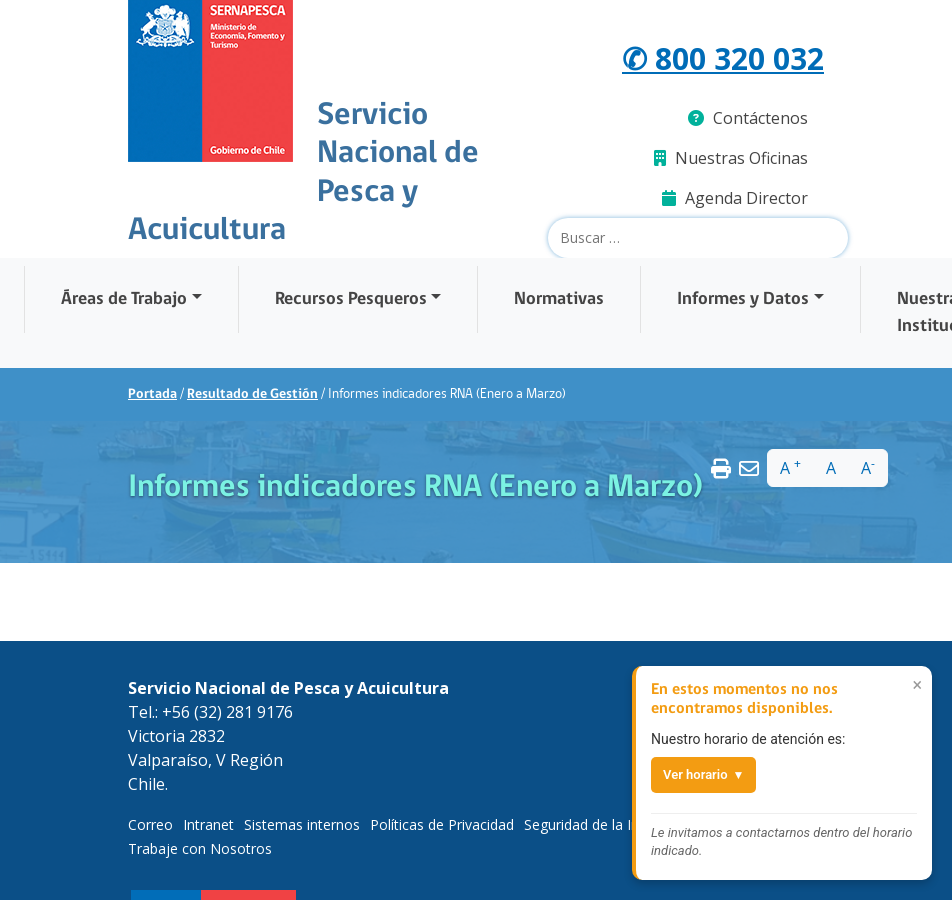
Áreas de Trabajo (124, 299)
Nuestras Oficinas (731, 158)
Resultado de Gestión (252, 394)
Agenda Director (735, 198)
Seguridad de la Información (615, 824)
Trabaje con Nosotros (200, 848)
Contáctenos (748, 118)
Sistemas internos (302, 824)
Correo (150, 824)
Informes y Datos (743, 299)
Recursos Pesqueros (351, 299)
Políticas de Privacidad (442, 824)
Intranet (208, 824)
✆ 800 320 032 (723, 58)
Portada (152, 394)
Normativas (559, 299)
